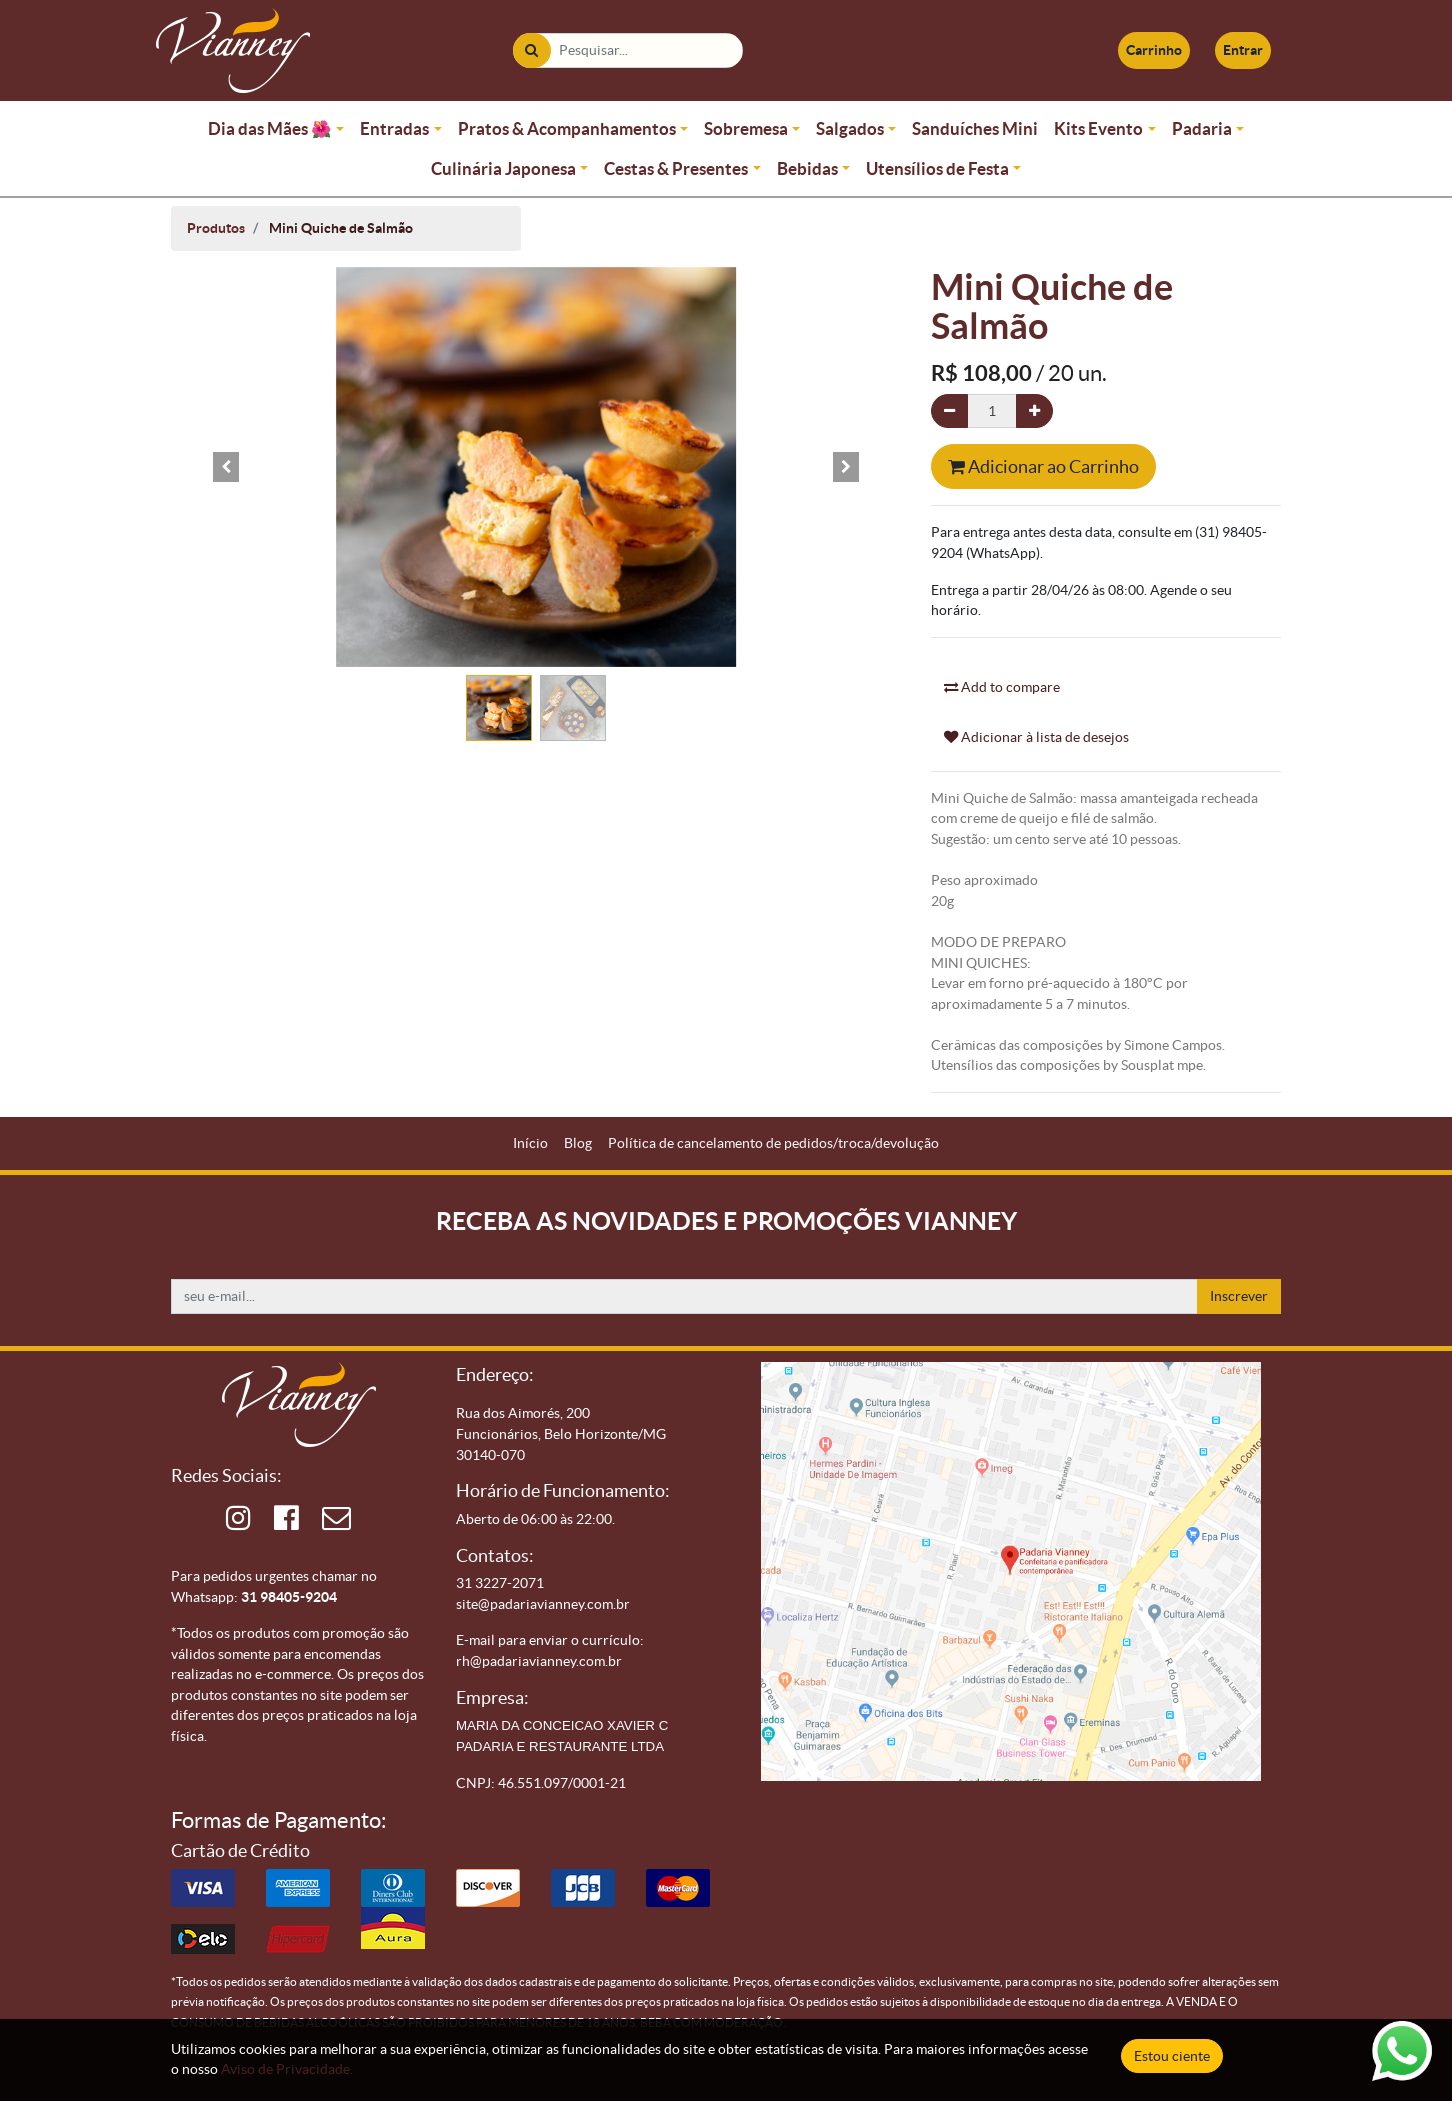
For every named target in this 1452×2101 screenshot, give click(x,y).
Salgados (850, 128)
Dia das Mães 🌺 (270, 128)
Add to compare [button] (1002, 687)
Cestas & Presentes (676, 168)
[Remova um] (949, 411)
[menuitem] (530, 1143)
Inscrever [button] (1239, 1296)
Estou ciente (1172, 2056)
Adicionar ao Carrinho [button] (1043, 466)
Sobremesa (746, 128)
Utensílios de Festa (937, 168)
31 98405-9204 (289, 1597)
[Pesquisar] (531, 50)
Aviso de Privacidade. (287, 2069)
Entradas (394, 128)
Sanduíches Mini (975, 128)
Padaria (1202, 128)
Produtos (216, 228)
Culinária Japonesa (503, 168)
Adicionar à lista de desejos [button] (1036, 737)
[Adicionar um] (1034, 411)
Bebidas (807, 168)
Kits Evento (1098, 128)
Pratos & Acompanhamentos (567, 128)
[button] (226, 467)
